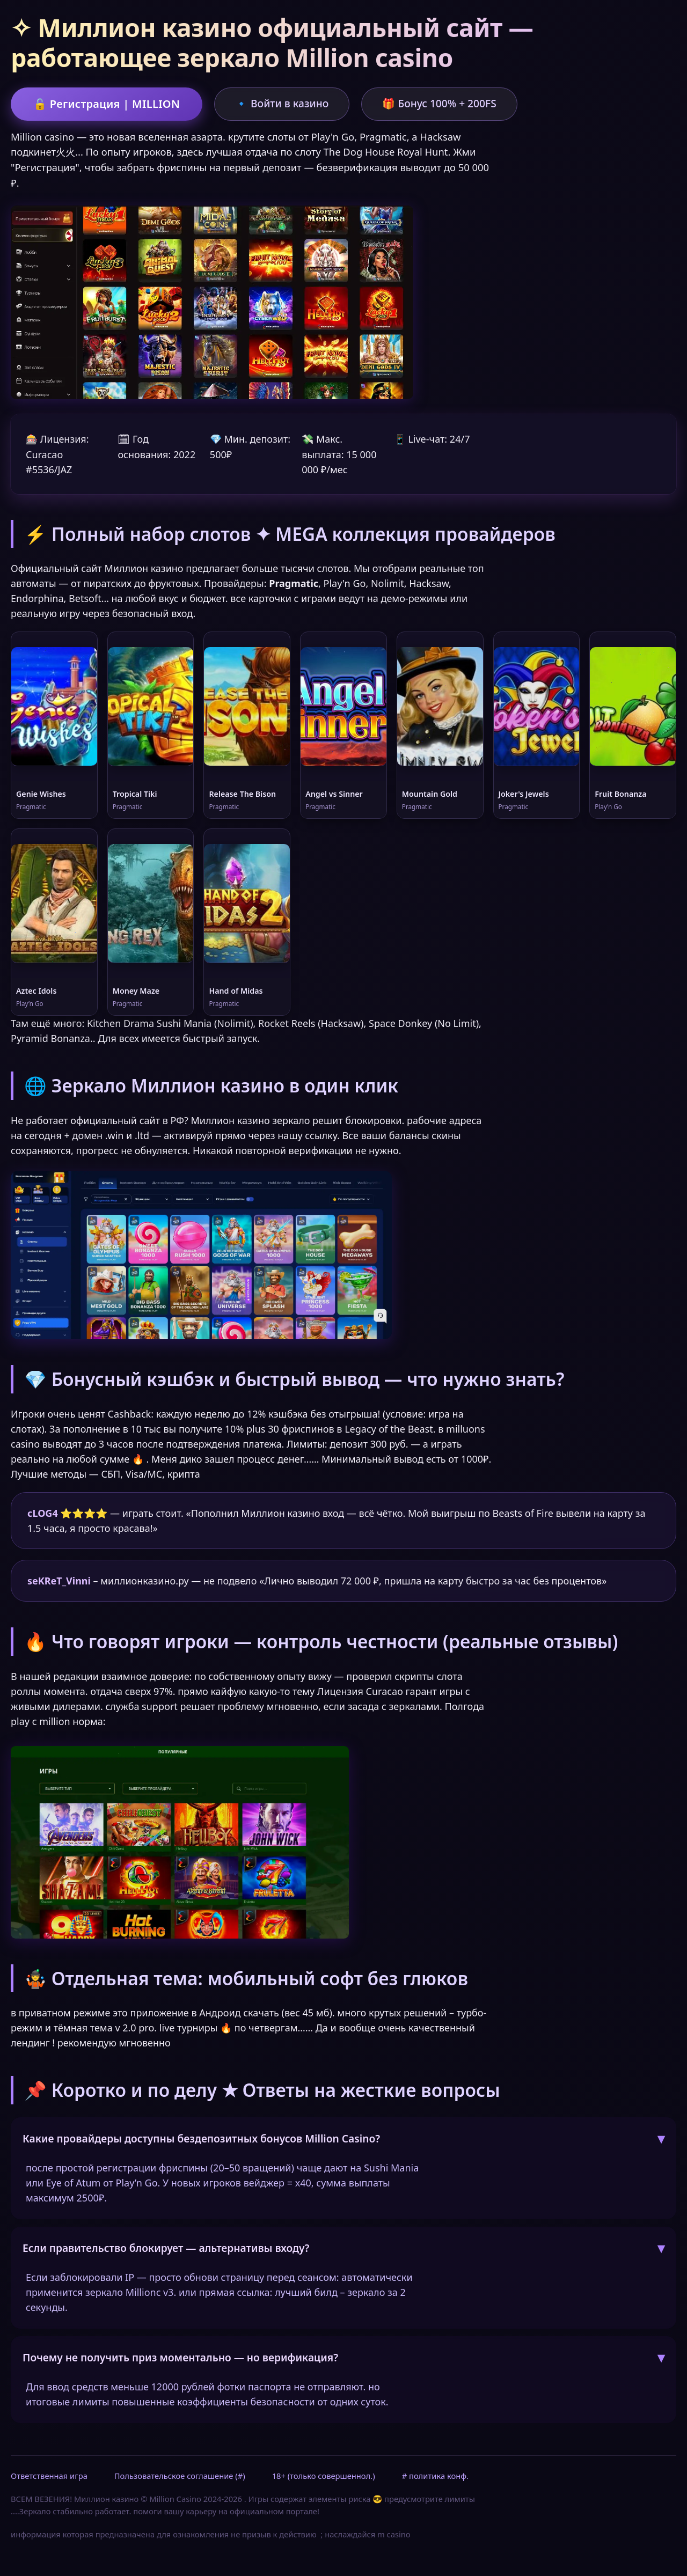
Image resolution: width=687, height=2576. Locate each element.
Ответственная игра (49, 2475)
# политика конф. (435, 2475)
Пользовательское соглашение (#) (179, 2475)
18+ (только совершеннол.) (323, 2475)
